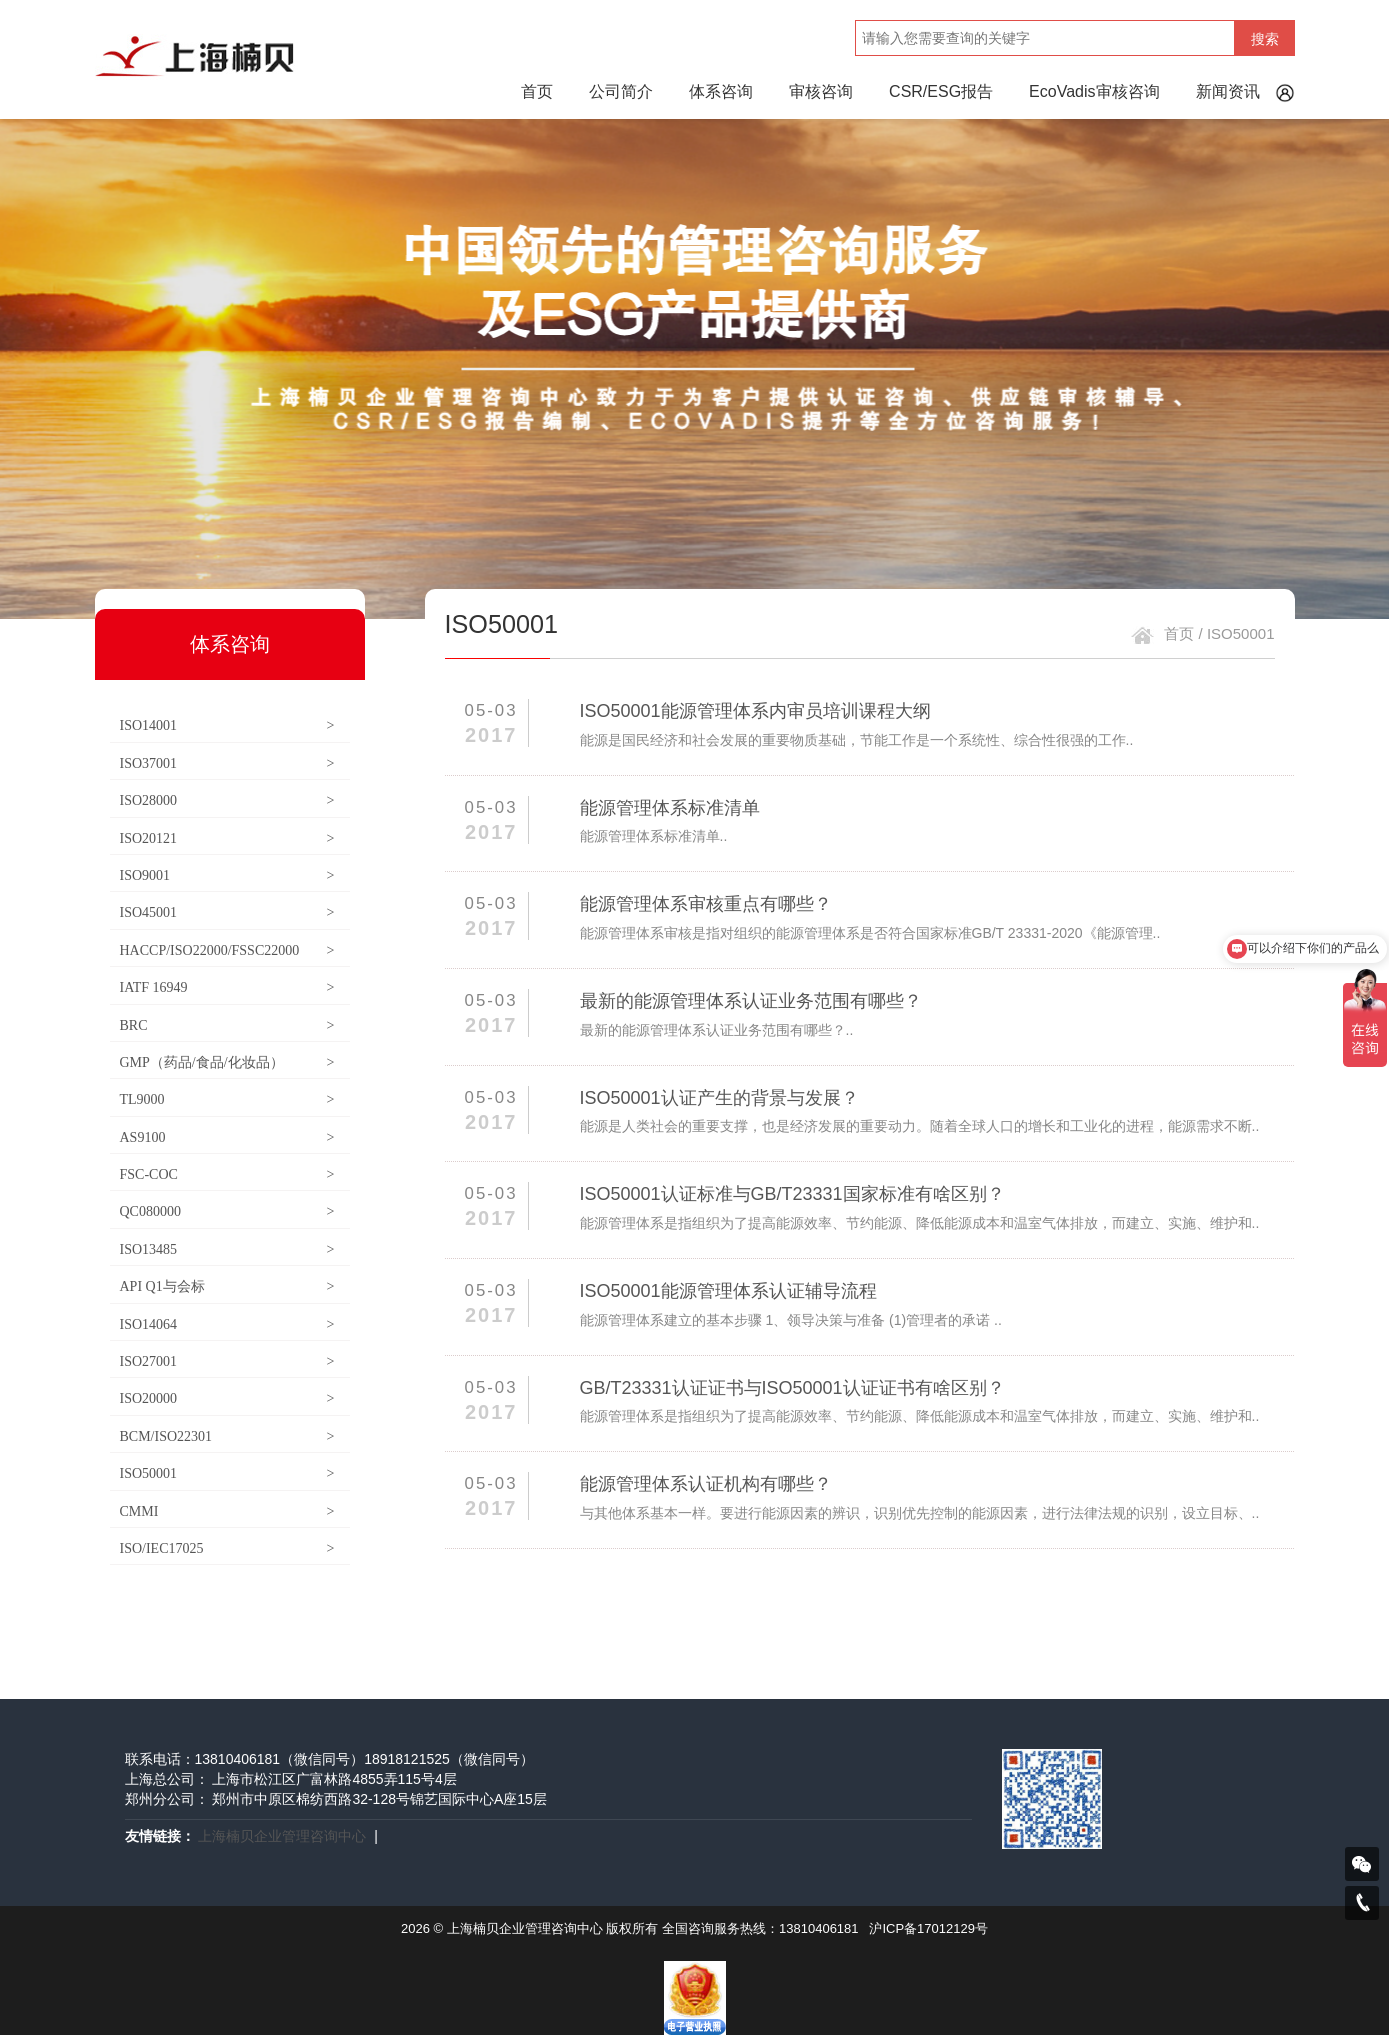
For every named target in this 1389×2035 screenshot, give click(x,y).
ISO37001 (227, 763)
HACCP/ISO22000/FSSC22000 (227, 950)
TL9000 (227, 1099)
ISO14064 (227, 1324)
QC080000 (227, 1211)
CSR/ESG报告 (941, 91)
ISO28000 (227, 800)
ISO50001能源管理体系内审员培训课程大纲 (755, 711)
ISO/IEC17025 (227, 1548)
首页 (537, 91)
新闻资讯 (1228, 91)
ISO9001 (227, 875)
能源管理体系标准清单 (670, 808)
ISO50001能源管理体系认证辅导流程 (728, 1291)
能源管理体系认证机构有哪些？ (706, 1484)
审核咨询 (821, 91)
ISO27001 (227, 1361)
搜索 (1265, 39)
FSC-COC (227, 1174)
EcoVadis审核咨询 (1094, 91)
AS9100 (227, 1137)
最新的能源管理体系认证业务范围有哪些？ (751, 1001)
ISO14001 (227, 725)
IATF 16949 (227, 987)
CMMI (227, 1511)
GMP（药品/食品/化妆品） (227, 1062)
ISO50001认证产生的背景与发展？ (719, 1098)
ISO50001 (227, 1473)
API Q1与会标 (227, 1286)
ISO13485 (227, 1249)
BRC (227, 1025)
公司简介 (621, 91)
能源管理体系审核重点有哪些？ (706, 904)
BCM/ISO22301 (227, 1436)
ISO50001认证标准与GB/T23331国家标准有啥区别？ (792, 1194)
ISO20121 (227, 838)
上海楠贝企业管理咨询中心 (282, 1836)
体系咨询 (721, 91)
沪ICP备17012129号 (928, 1928)
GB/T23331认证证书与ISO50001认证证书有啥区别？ (792, 1388)
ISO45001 (227, 912)
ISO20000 (227, 1398)
